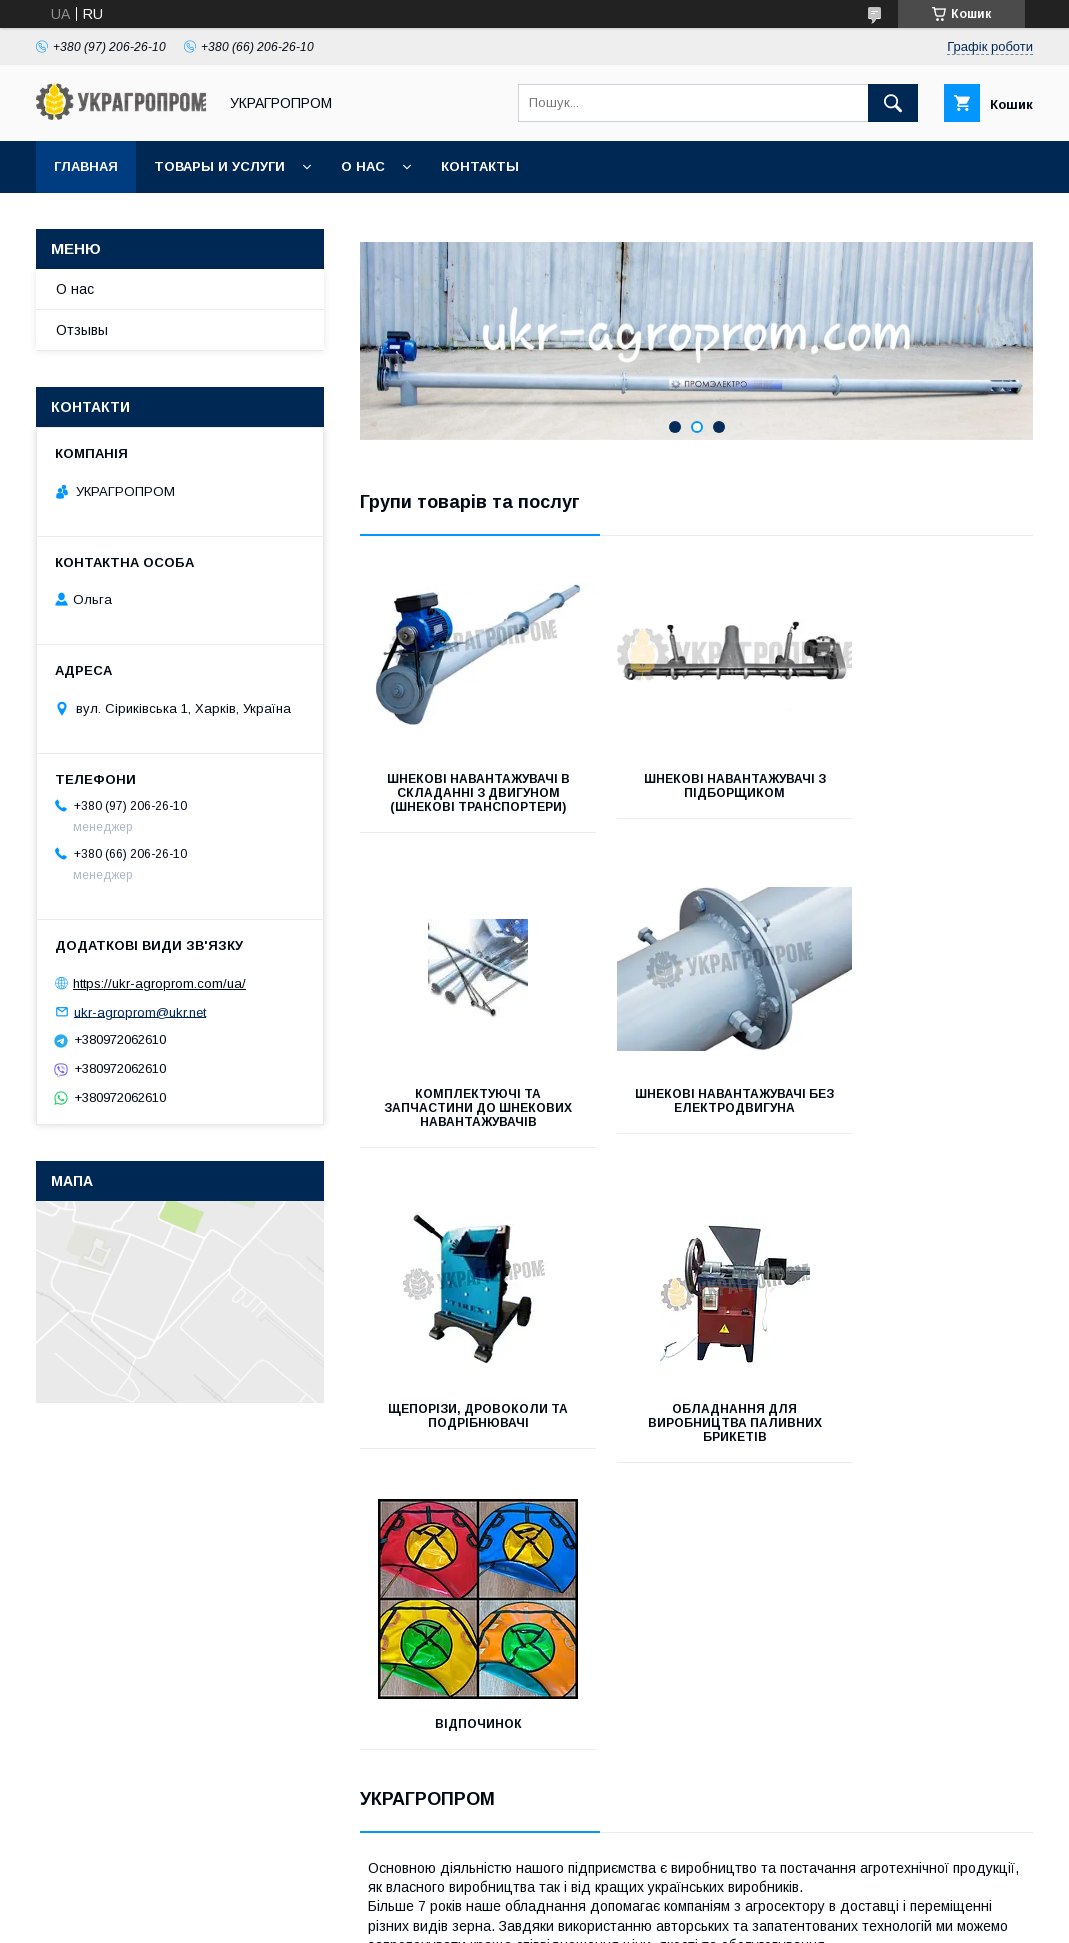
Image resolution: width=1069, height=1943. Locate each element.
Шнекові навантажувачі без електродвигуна (465, 1115)
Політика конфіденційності (661, 1916)
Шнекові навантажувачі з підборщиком (696, 786)
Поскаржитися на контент (504, 1916)
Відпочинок (465, 1423)
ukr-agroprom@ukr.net (140, 1011)
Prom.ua (629, 1880)
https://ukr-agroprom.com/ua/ (159, 983)
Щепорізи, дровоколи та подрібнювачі (696, 1115)
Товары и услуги (219, 166)
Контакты (480, 166)
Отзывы (82, 330)
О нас (363, 166)
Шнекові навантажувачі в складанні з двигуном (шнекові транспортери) (465, 800)
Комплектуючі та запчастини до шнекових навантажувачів (928, 800)
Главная (86, 166)
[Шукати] (893, 103)
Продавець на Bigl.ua (535, 1898)
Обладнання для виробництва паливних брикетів (927, 1122)
